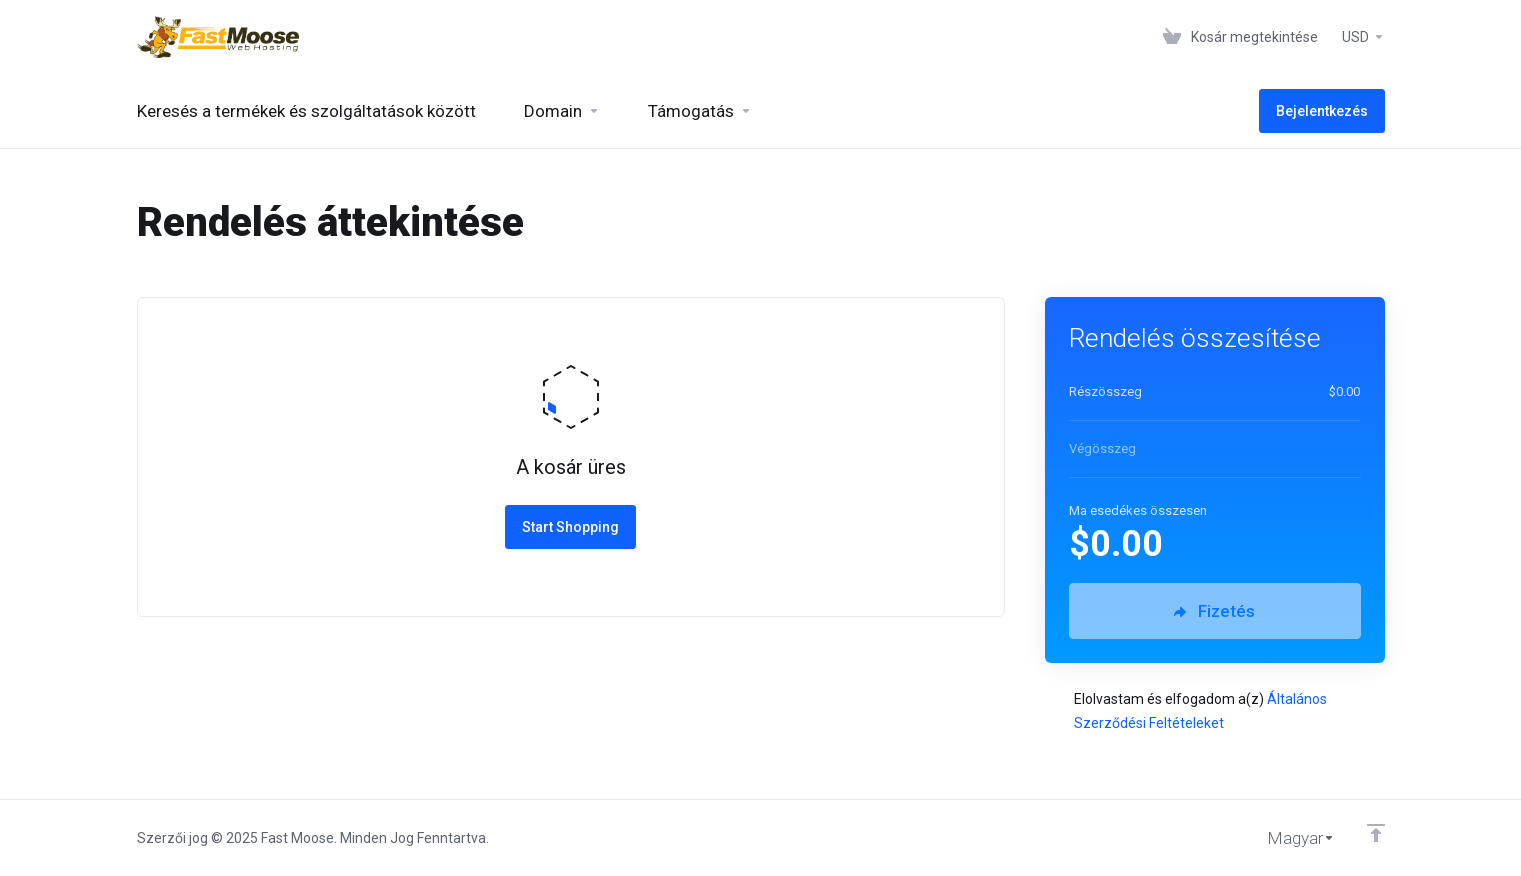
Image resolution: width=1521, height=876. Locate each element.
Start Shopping (570, 527)
